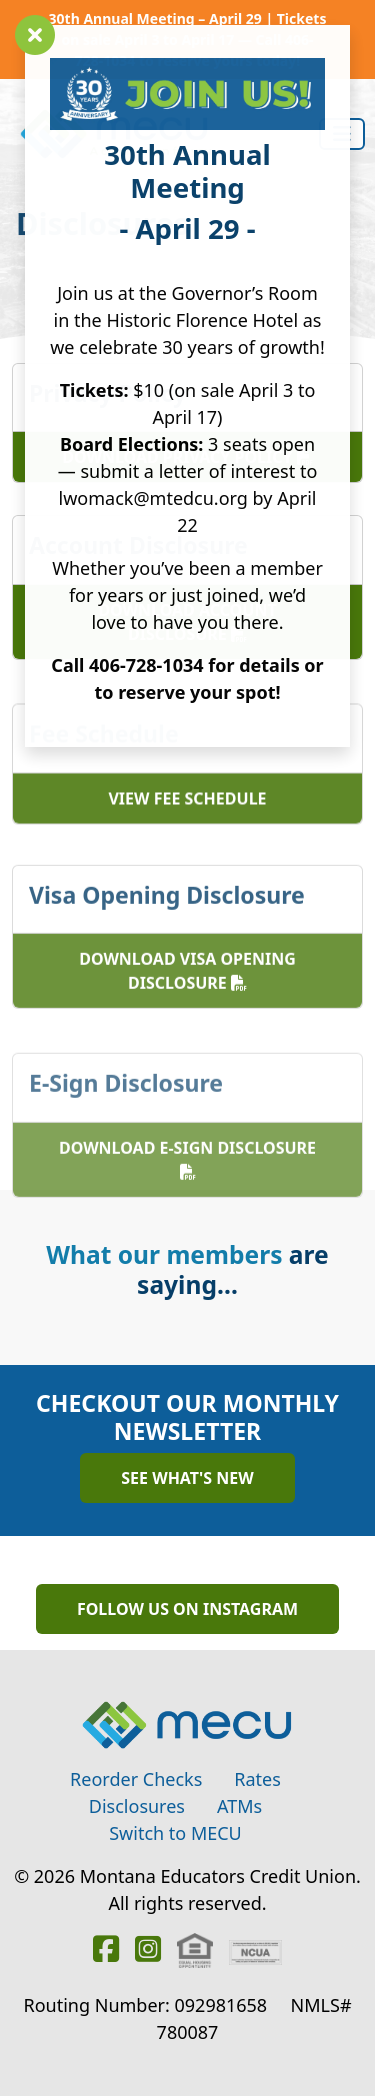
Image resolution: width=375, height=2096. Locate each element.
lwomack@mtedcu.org (153, 498)
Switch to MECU (175, 1833)
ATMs (239, 1806)
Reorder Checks (136, 1779)
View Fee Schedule (187, 824)
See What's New (187, 1478)
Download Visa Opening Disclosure (187, 1007)
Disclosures (137, 1806)
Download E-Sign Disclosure (187, 1204)
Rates (257, 1779)
